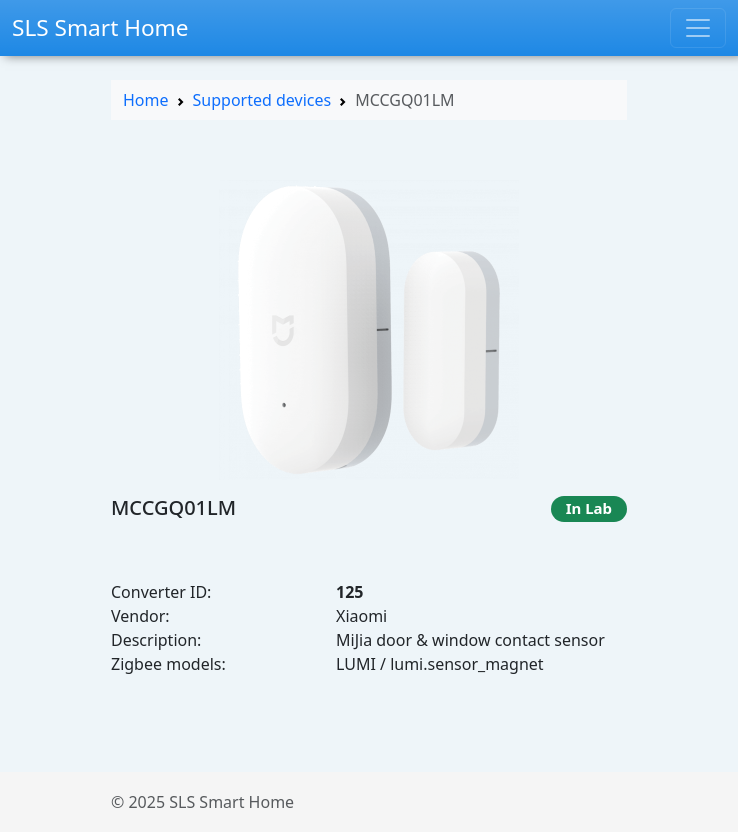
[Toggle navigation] (698, 28)
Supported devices (262, 100)
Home (146, 100)
